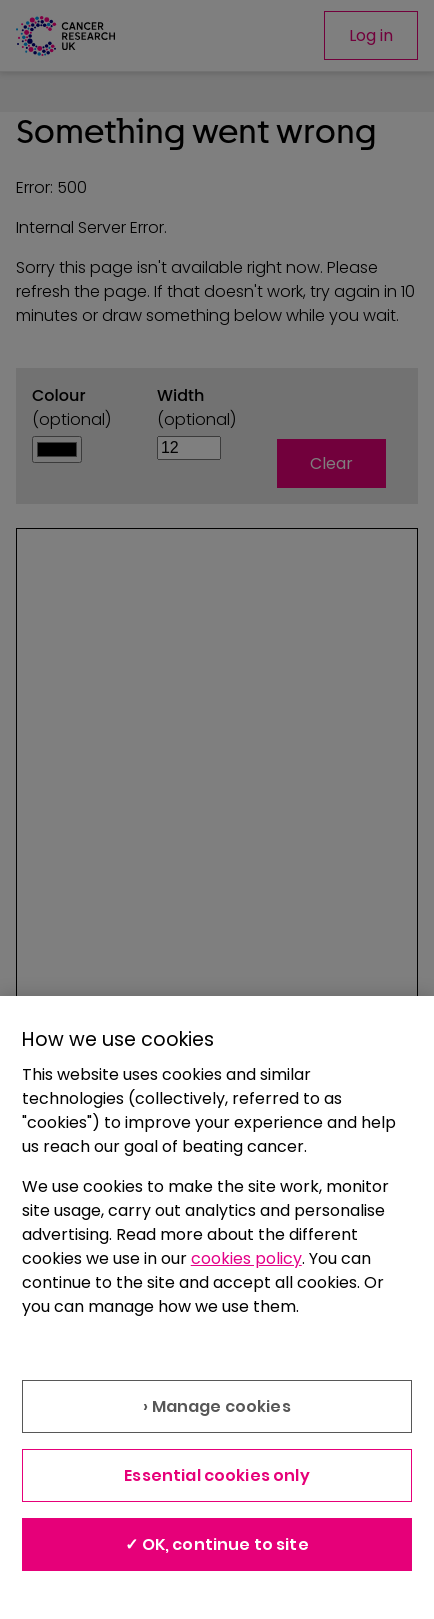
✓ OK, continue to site (217, 1544)
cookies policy (246, 1258)
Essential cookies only (217, 1475)
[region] (217, 1307)
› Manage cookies (217, 1406)
